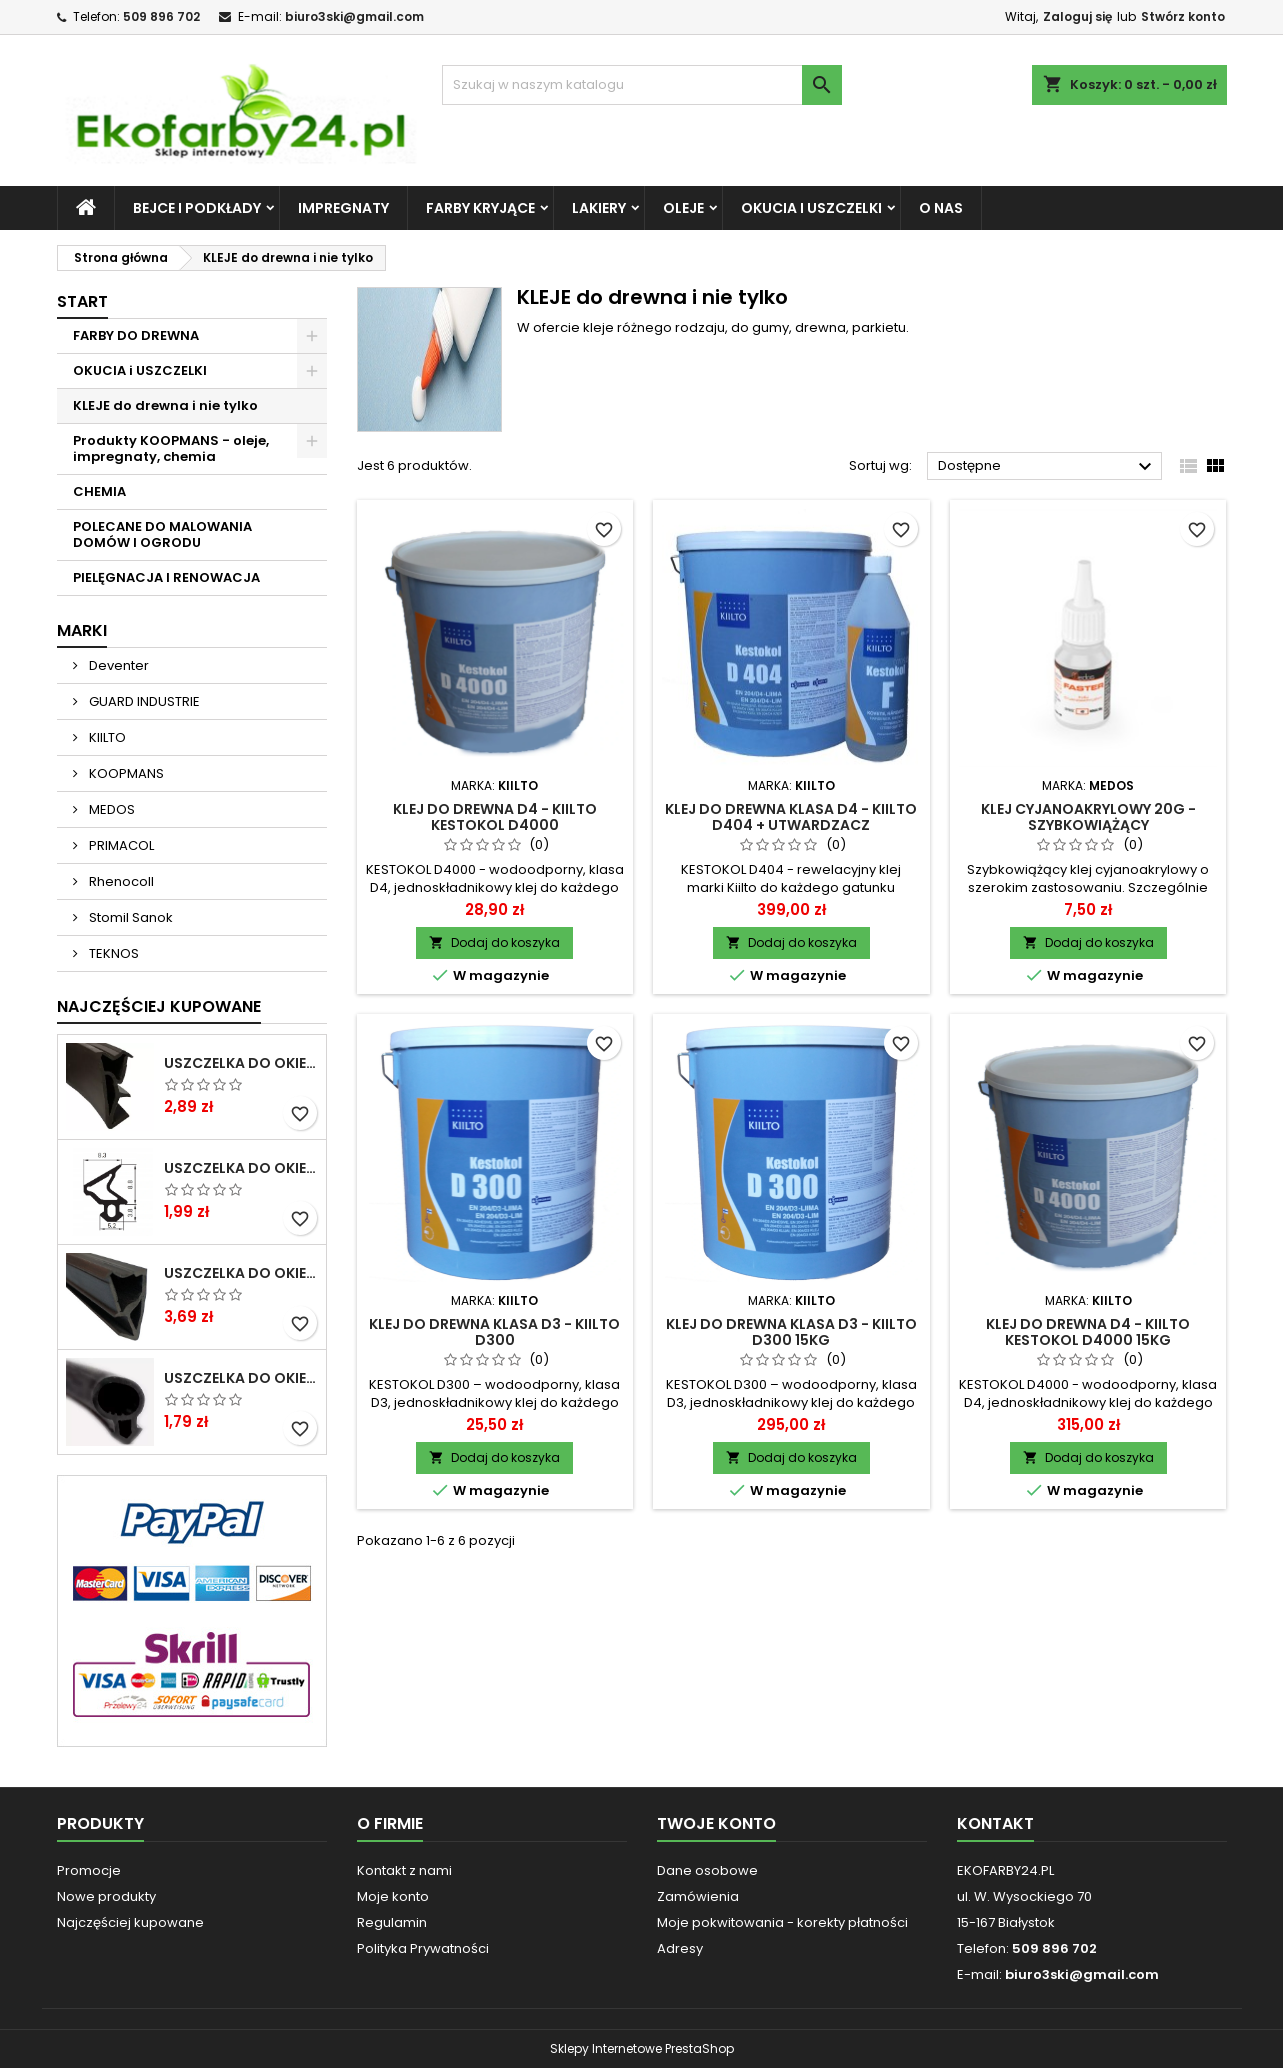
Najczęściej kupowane (130, 1922)
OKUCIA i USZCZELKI (811, 208)
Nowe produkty (106, 1896)
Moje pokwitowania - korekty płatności (782, 1922)
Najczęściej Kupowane (159, 1006)
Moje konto (393, 1896)
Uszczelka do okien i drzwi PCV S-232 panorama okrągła (241, 1378)
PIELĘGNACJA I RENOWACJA (166, 577)
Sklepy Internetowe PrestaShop (642, 2048)
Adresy (680, 1948)
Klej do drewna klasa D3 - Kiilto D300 (494, 1332)
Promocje (89, 1870)
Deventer (117, 665)
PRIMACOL (120, 845)
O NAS (941, 208)
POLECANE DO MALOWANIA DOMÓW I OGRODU (162, 534)
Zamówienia (698, 1896)
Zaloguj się (1077, 16)
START (82, 301)
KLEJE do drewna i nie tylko (165, 405)
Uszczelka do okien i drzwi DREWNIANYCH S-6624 (241, 1273)
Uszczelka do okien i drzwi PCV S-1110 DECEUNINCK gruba (241, 1168)
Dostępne (1047, 467)
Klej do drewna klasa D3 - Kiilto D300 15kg (791, 1332)
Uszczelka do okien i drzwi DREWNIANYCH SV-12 (241, 1063)
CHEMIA (99, 491)
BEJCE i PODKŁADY (197, 208)
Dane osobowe (707, 1870)
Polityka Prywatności (423, 1948)
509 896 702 (161, 16)
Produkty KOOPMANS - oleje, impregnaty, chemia (171, 448)
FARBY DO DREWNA (136, 335)
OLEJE (683, 208)
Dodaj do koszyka (494, 942)
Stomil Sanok (129, 917)
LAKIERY (599, 208)
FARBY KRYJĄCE (480, 208)
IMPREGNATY (343, 208)
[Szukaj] (642, 85)
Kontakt (995, 1823)
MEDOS (110, 809)
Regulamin (392, 1922)
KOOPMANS (125, 773)
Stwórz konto (1183, 16)
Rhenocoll (120, 881)
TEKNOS (112, 953)
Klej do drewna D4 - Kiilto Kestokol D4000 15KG (1088, 1332)
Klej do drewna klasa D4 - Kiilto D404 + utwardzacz (791, 817)
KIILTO (106, 737)
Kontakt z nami (404, 1870)
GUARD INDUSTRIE (143, 701)
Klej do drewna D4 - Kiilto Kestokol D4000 (495, 817)
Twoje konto (716, 1823)
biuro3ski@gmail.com (354, 16)
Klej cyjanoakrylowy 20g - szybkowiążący (1088, 817)
